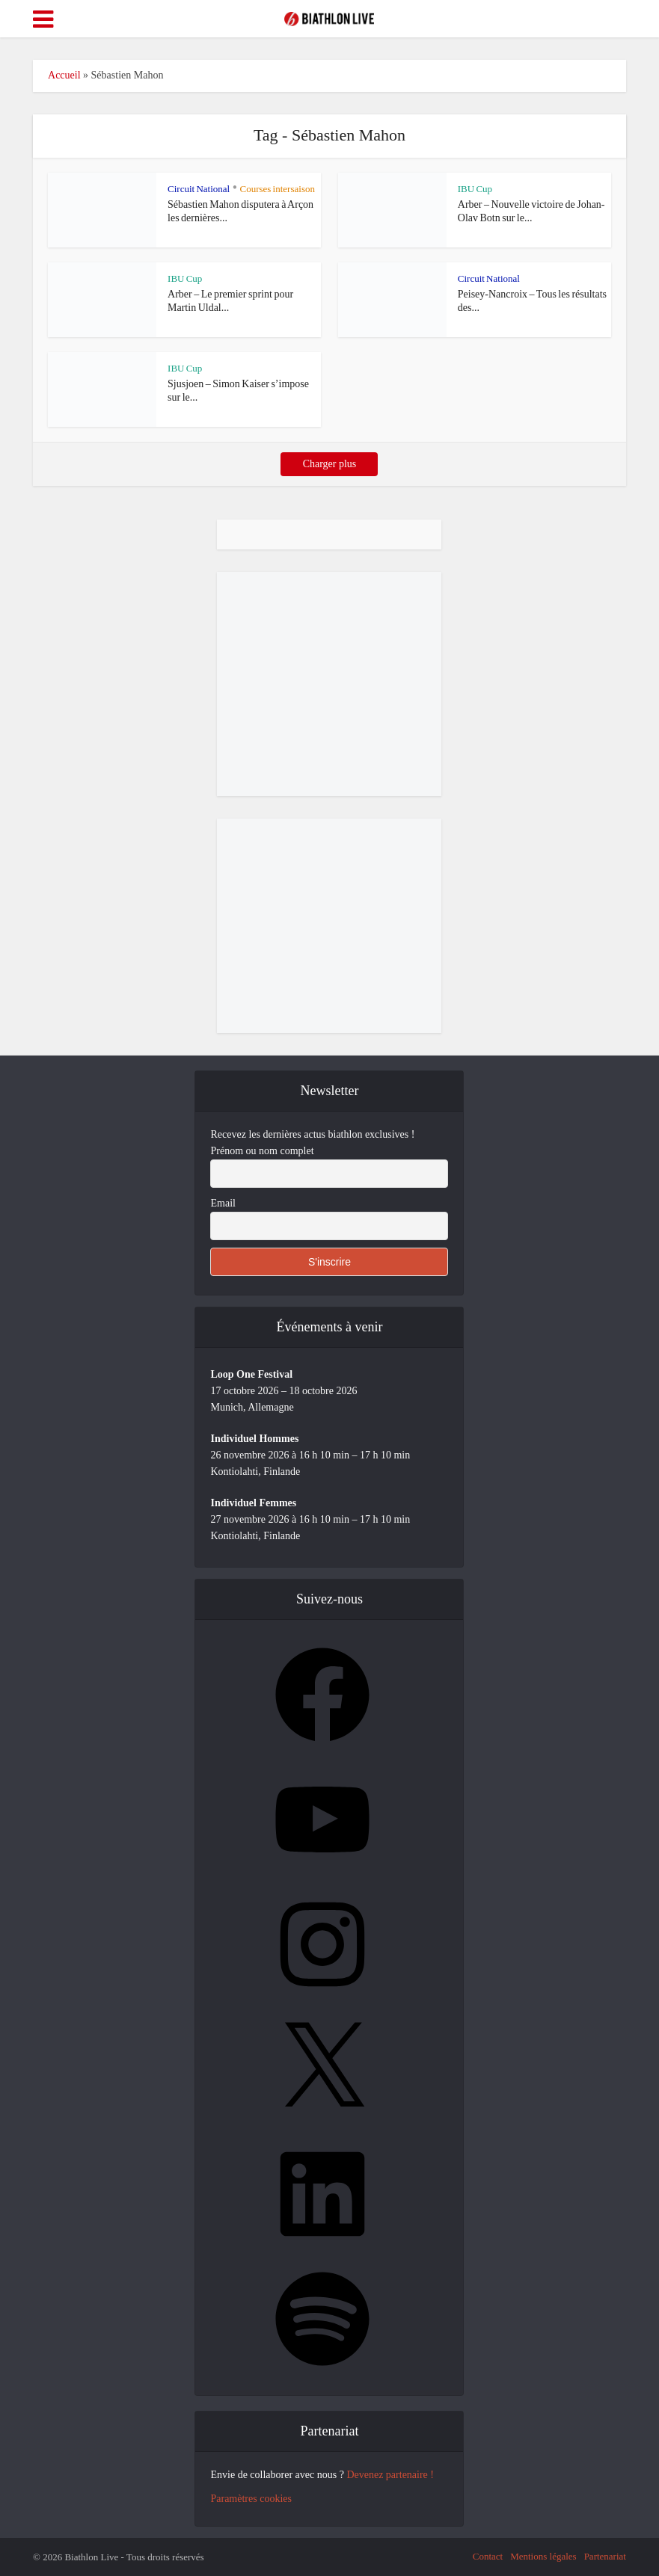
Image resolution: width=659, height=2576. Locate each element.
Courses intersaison (276, 188)
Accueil (64, 75)
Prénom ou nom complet (261, 1150)
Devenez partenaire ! (390, 2474)
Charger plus (330, 463)
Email (222, 1203)
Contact (488, 2556)
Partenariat (605, 2556)
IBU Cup (475, 188)
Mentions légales (543, 2556)
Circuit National (199, 188)
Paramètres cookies (250, 2498)
